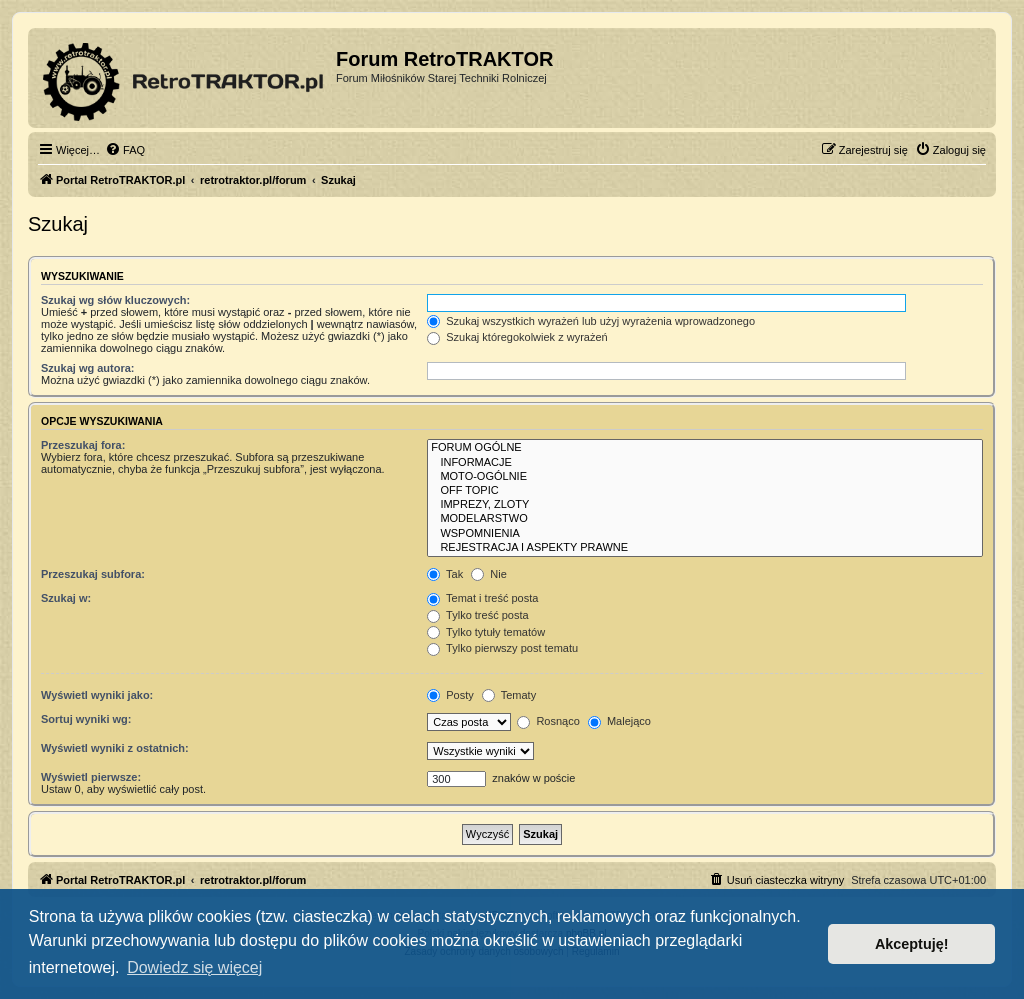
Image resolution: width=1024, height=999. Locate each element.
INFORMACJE (705, 463)
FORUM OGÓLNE (705, 448)
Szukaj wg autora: (88, 368)
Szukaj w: (66, 598)
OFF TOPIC (705, 491)
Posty (450, 695)
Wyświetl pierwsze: (91, 777)
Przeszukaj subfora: (93, 574)
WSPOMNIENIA (705, 534)
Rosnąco (548, 721)
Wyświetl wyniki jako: (97, 695)
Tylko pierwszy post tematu (502, 648)
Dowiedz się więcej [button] (194, 967)
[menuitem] (125, 150)
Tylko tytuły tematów (486, 632)
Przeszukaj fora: (83, 445)
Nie (489, 574)
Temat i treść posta (482, 598)
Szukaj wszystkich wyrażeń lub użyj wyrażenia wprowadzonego (591, 321)
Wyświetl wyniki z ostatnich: (115, 748)
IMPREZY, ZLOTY (705, 505)
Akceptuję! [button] (912, 944)
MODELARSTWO (705, 519)
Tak (445, 574)
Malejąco (619, 721)
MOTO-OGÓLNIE (705, 477)
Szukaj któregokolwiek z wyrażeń (517, 337)
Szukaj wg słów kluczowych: (115, 300)
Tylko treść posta (477, 615)
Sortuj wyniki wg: (86, 719)
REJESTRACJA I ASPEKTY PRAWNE (705, 548)
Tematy (509, 695)
